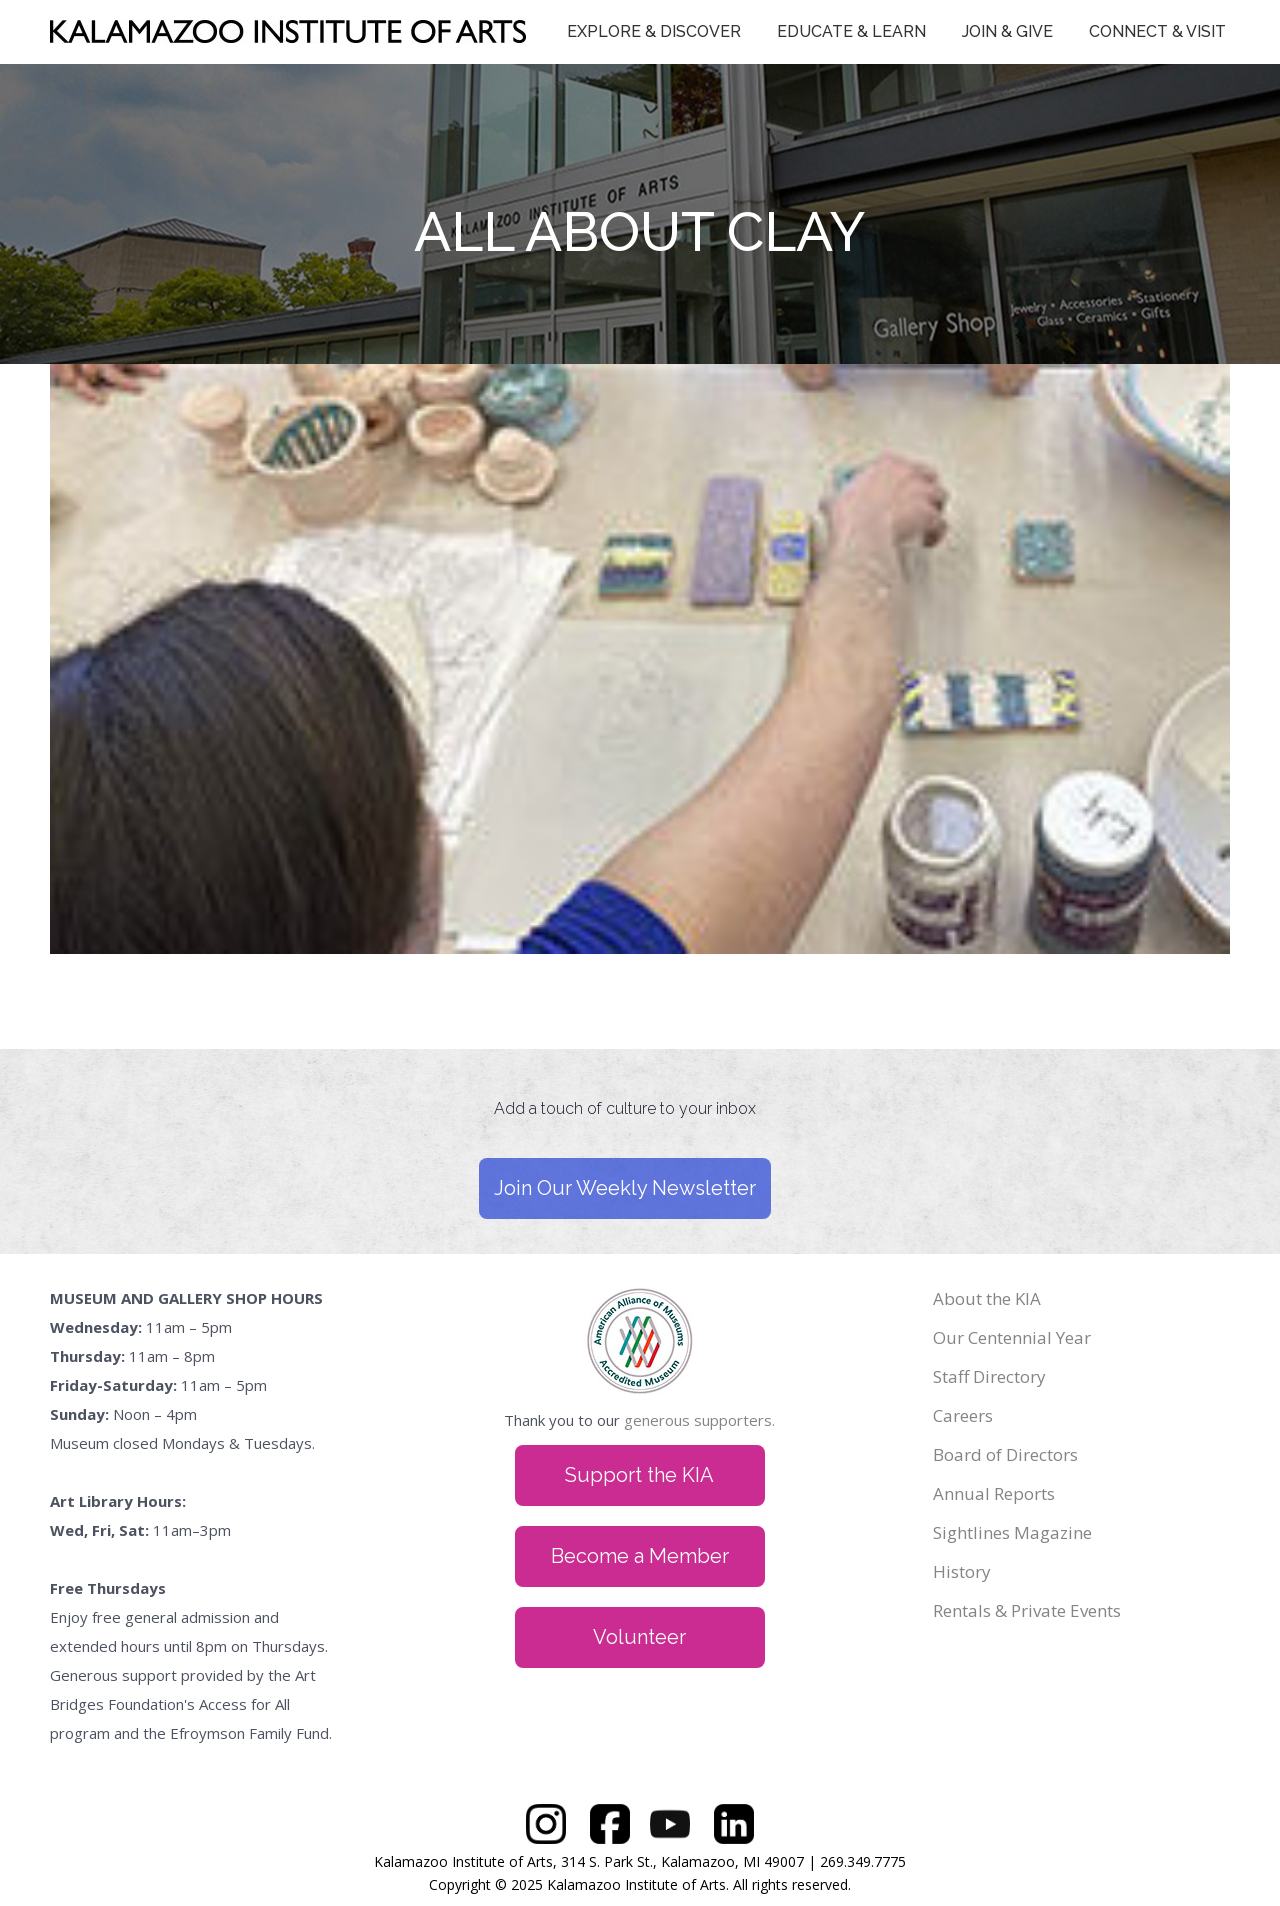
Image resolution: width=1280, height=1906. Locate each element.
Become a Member (640, 1556)
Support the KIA (639, 1475)
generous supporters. (699, 1420)
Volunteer (639, 1637)
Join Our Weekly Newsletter (625, 1188)
